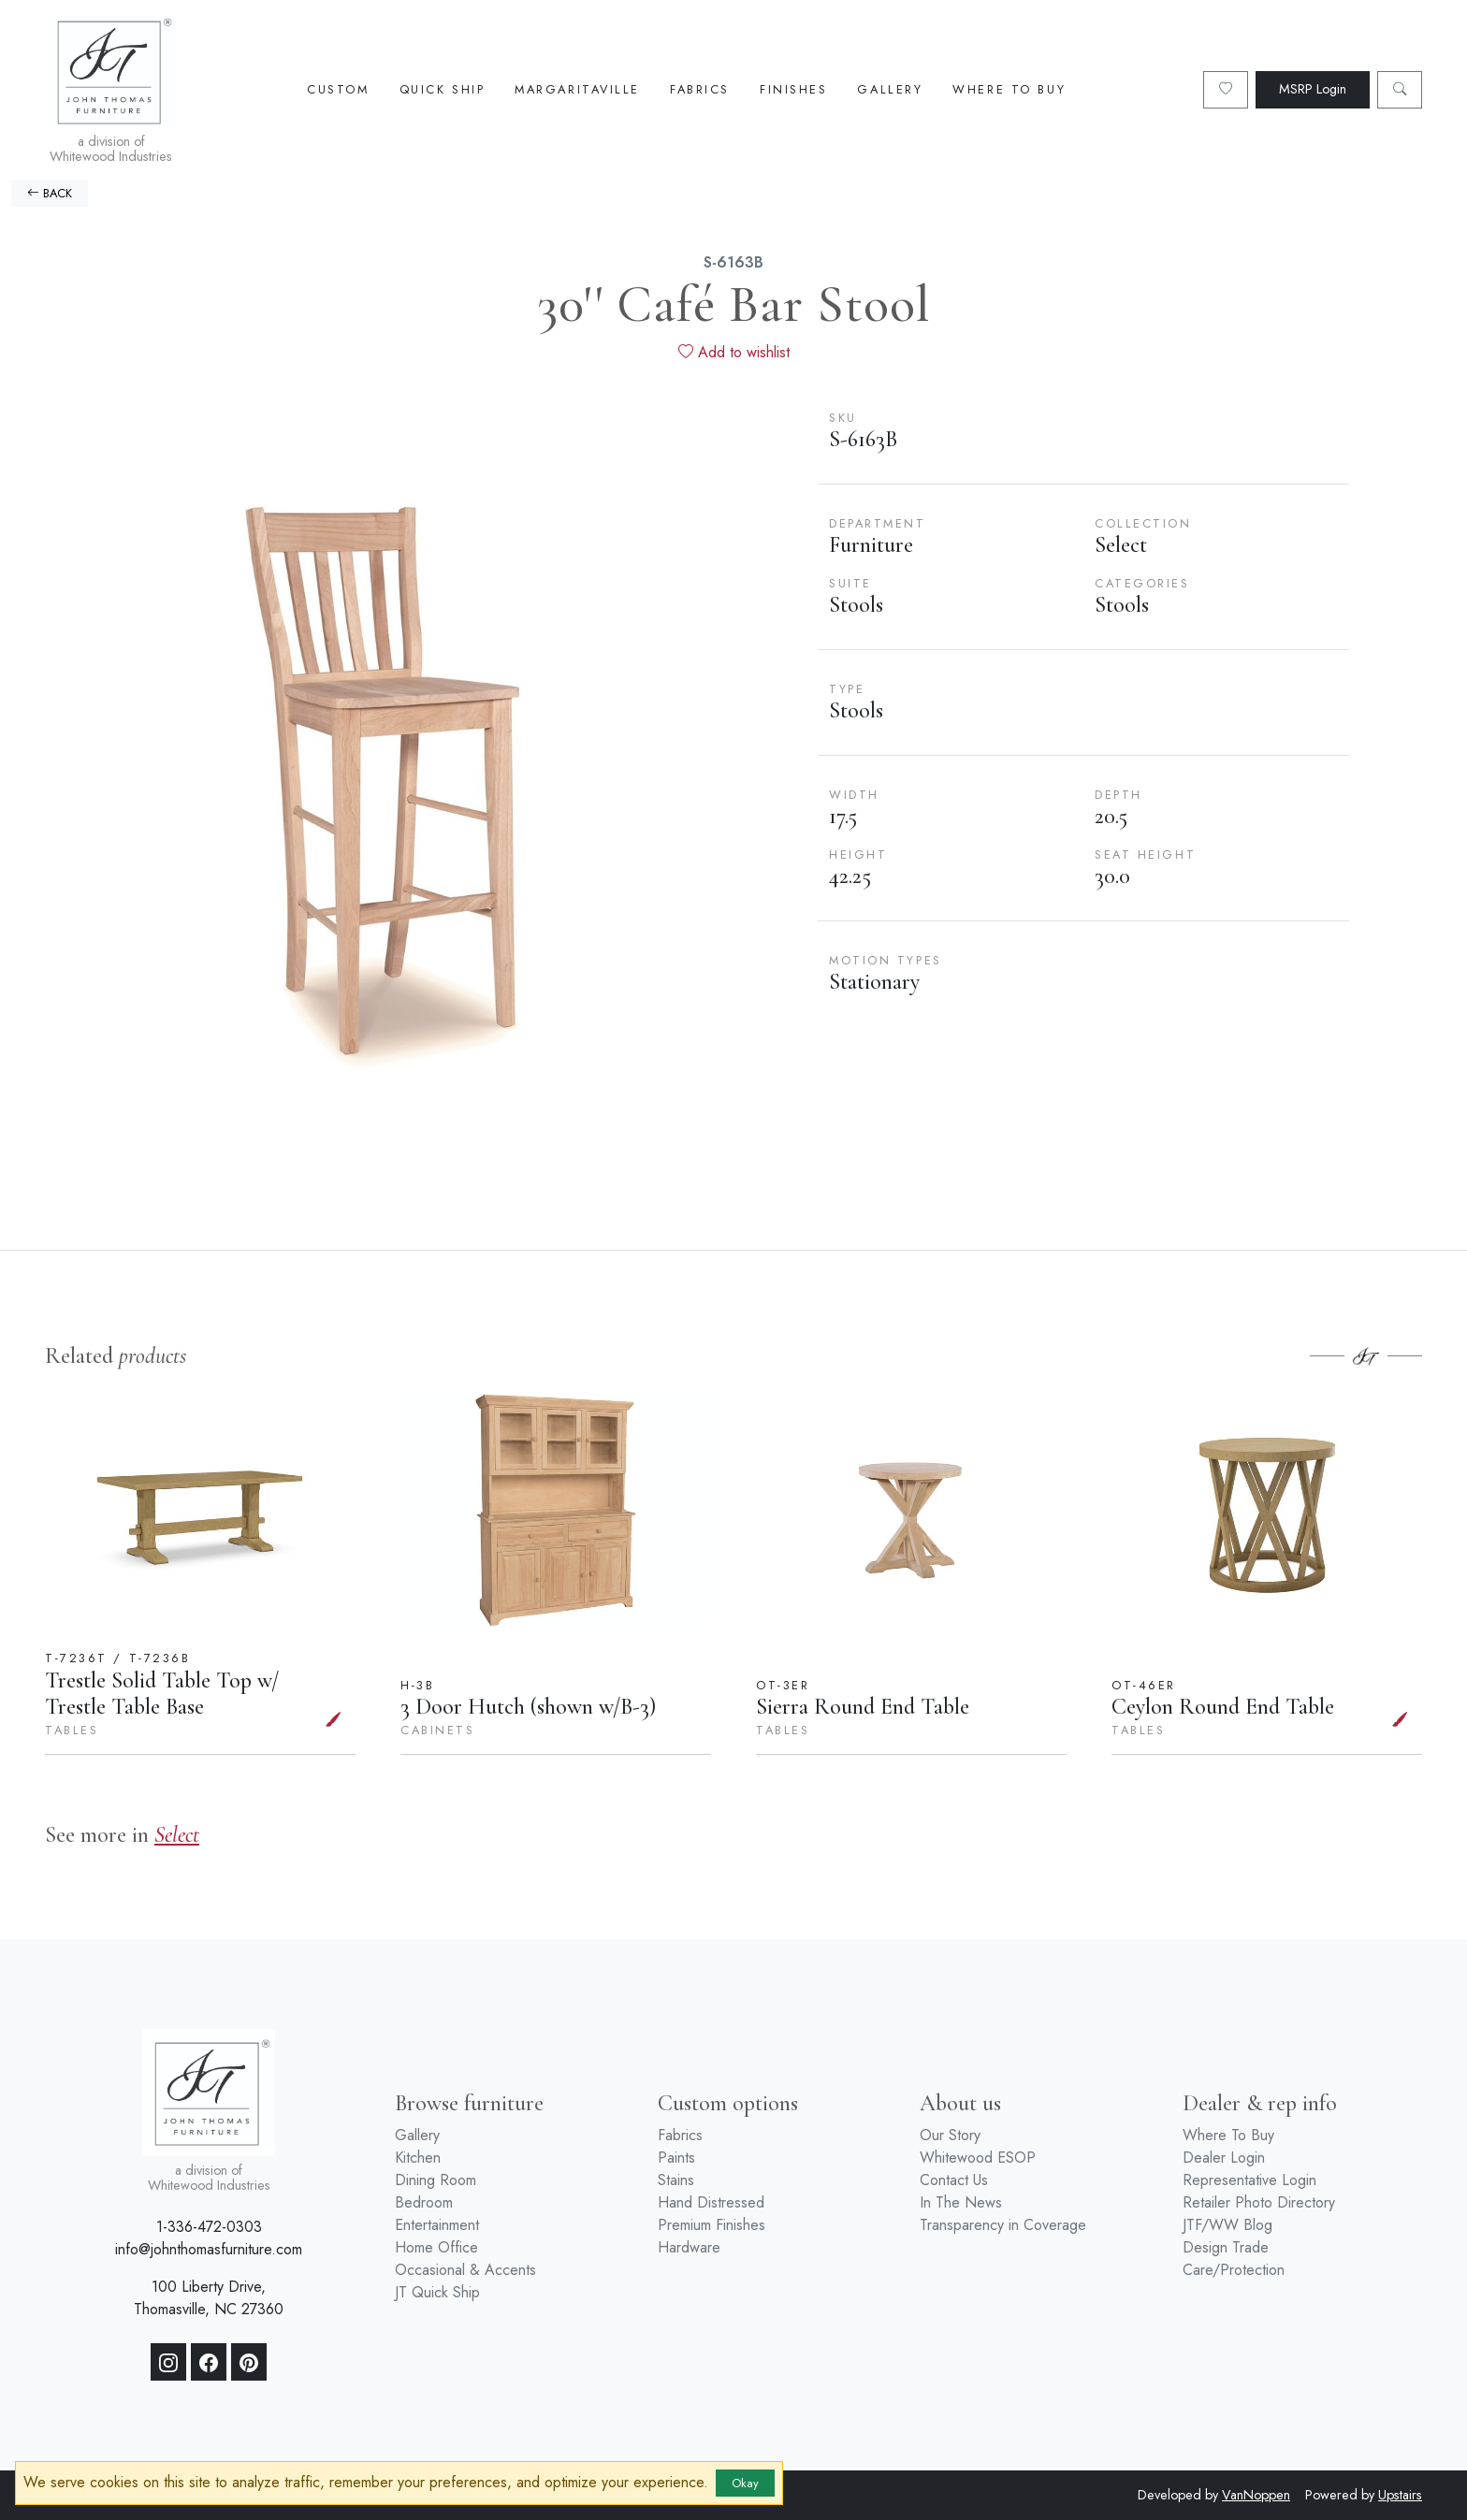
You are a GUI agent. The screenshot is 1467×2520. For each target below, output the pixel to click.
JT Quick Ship (437, 2292)
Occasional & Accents (465, 2270)
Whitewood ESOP (978, 2157)
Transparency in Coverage (1003, 2225)
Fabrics (700, 89)
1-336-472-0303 (209, 2227)
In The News (961, 2202)
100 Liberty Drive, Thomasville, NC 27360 (208, 2298)
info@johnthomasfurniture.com (208, 2249)
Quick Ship (442, 89)
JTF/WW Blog (1227, 2225)
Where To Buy (1009, 89)
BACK (49, 193)
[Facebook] (208, 2362)
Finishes (793, 89)
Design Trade (1226, 2247)
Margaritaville (577, 89)
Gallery (889, 89)
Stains (676, 2180)
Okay (745, 2483)
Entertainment (437, 2225)
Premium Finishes (711, 2225)
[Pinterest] (249, 2362)
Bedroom (424, 2202)
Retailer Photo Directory (1259, 2202)
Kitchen (418, 2157)
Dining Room (435, 2180)
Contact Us (954, 2180)
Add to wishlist (734, 352)
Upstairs (1400, 2494)
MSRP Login (1312, 89)
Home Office (436, 2247)
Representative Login (1249, 2180)
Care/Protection (1234, 2270)
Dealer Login (1224, 2157)
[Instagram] (168, 2362)
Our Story (950, 2135)
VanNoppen (1256, 2494)
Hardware (689, 2247)
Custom (338, 89)
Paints (676, 2157)
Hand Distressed (711, 2202)
